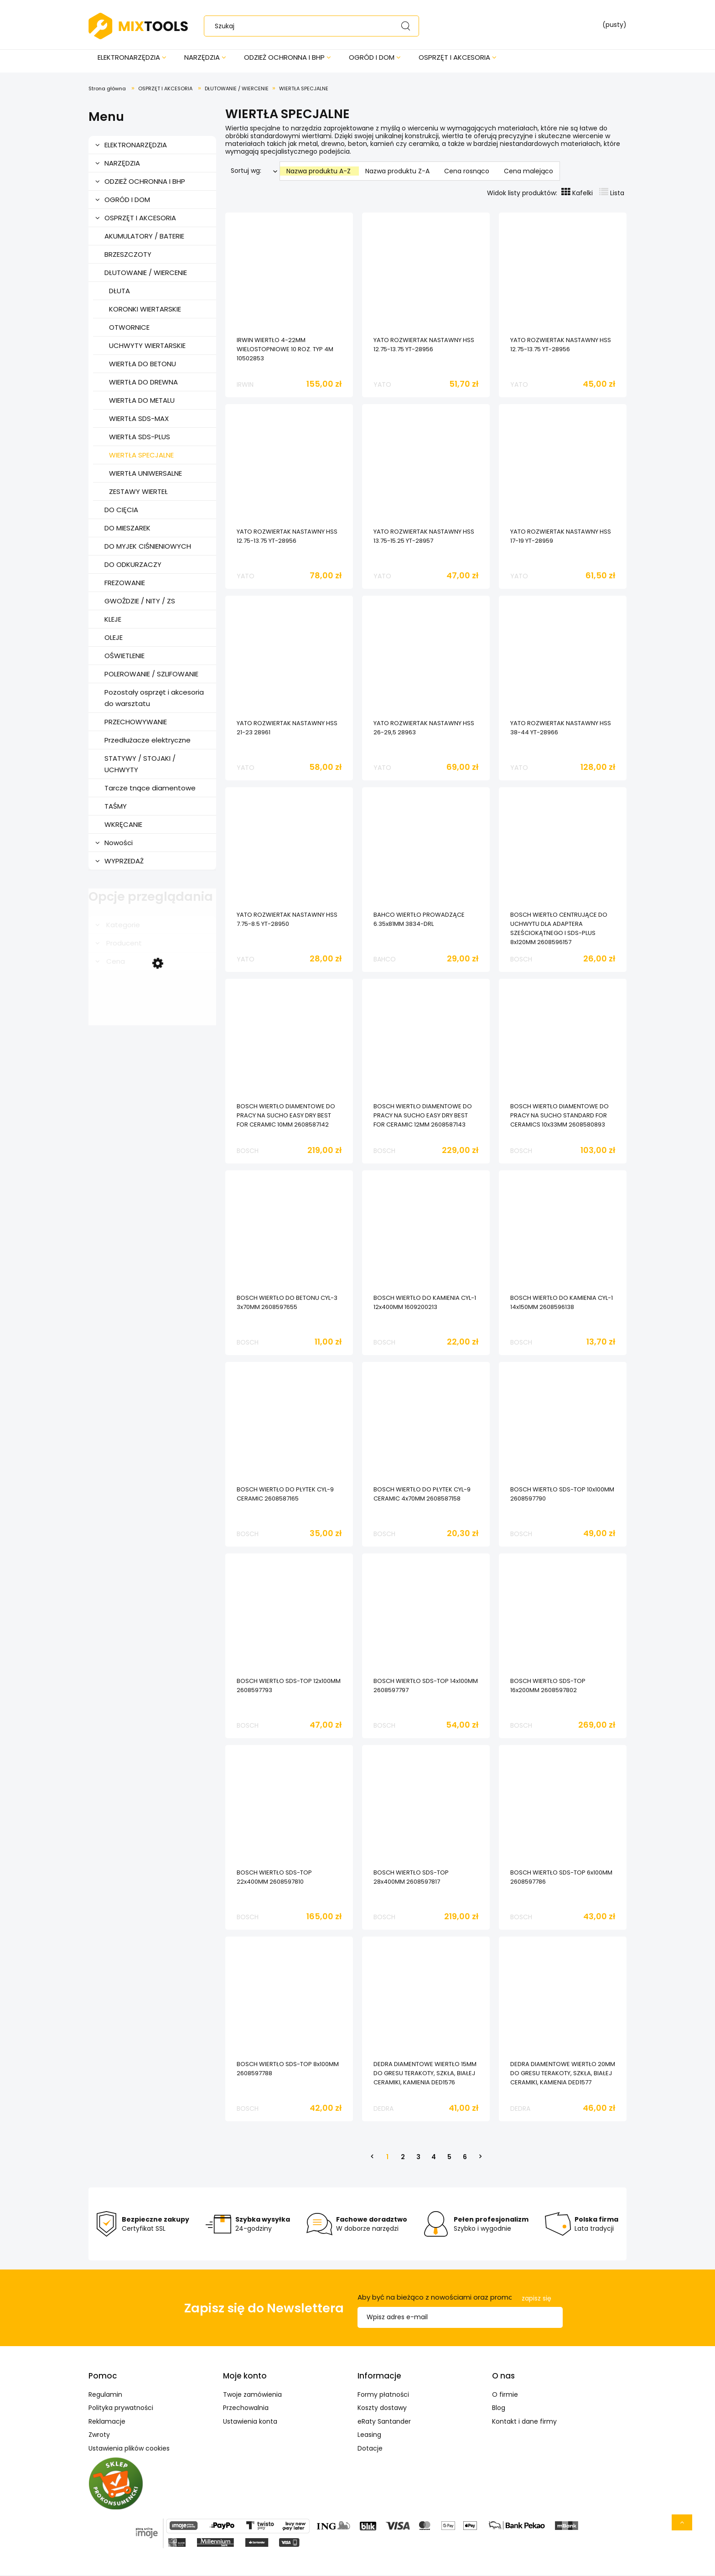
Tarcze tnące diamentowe (150, 789)
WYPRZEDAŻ (124, 862)
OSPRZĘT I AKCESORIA (140, 218)
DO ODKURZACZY (132, 565)
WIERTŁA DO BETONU (142, 364)
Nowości (118, 843)
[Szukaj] (405, 26)
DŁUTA (119, 291)
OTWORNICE (129, 328)
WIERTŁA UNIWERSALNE (145, 474)
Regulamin (105, 2394)
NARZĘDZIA (122, 164)
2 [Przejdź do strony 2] (403, 2157)
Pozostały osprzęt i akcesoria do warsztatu (154, 698)
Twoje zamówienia (252, 2394)
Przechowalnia (246, 2408)
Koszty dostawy (382, 2408)
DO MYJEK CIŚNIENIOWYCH (147, 547)
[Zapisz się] (536, 2299)
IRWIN (245, 385)
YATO (382, 385)
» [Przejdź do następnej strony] (480, 2158)
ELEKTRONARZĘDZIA (135, 146)
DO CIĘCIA (121, 510)
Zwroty (99, 2435)
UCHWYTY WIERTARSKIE (147, 346)
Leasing (369, 2435)
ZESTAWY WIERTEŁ (138, 492)
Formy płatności (383, 2394)
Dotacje (370, 2449)
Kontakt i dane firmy (524, 2422)
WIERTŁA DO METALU (142, 401)
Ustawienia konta (250, 2422)
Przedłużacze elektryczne (147, 741)
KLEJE (112, 620)
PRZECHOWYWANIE (135, 722)
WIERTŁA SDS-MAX (139, 419)
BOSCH (521, 960)
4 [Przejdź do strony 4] (433, 2157)
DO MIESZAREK (127, 529)
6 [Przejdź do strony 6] (465, 2157)
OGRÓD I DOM (127, 200)
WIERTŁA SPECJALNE (141, 456)
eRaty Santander (384, 2422)
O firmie (505, 2394)
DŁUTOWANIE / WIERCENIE (145, 273)
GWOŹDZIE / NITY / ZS (139, 602)
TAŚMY (115, 807)
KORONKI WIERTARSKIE (145, 310)
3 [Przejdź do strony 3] (418, 2157)
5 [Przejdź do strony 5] (449, 2157)
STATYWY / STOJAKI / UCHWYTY (140, 764)
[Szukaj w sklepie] (313, 26)
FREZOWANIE (124, 583)
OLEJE (113, 638)
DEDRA (383, 2109)
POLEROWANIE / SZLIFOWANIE (151, 675)
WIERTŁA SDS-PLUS (139, 437)
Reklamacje (106, 2422)
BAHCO (384, 960)
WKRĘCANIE (123, 825)
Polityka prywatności (120, 2408)
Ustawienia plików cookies (129, 2449)
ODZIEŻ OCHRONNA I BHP (144, 182)
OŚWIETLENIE (124, 656)
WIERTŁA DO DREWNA (143, 383)
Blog (498, 2408)
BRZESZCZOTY (127, 255)
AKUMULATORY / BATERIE (144, 237)
